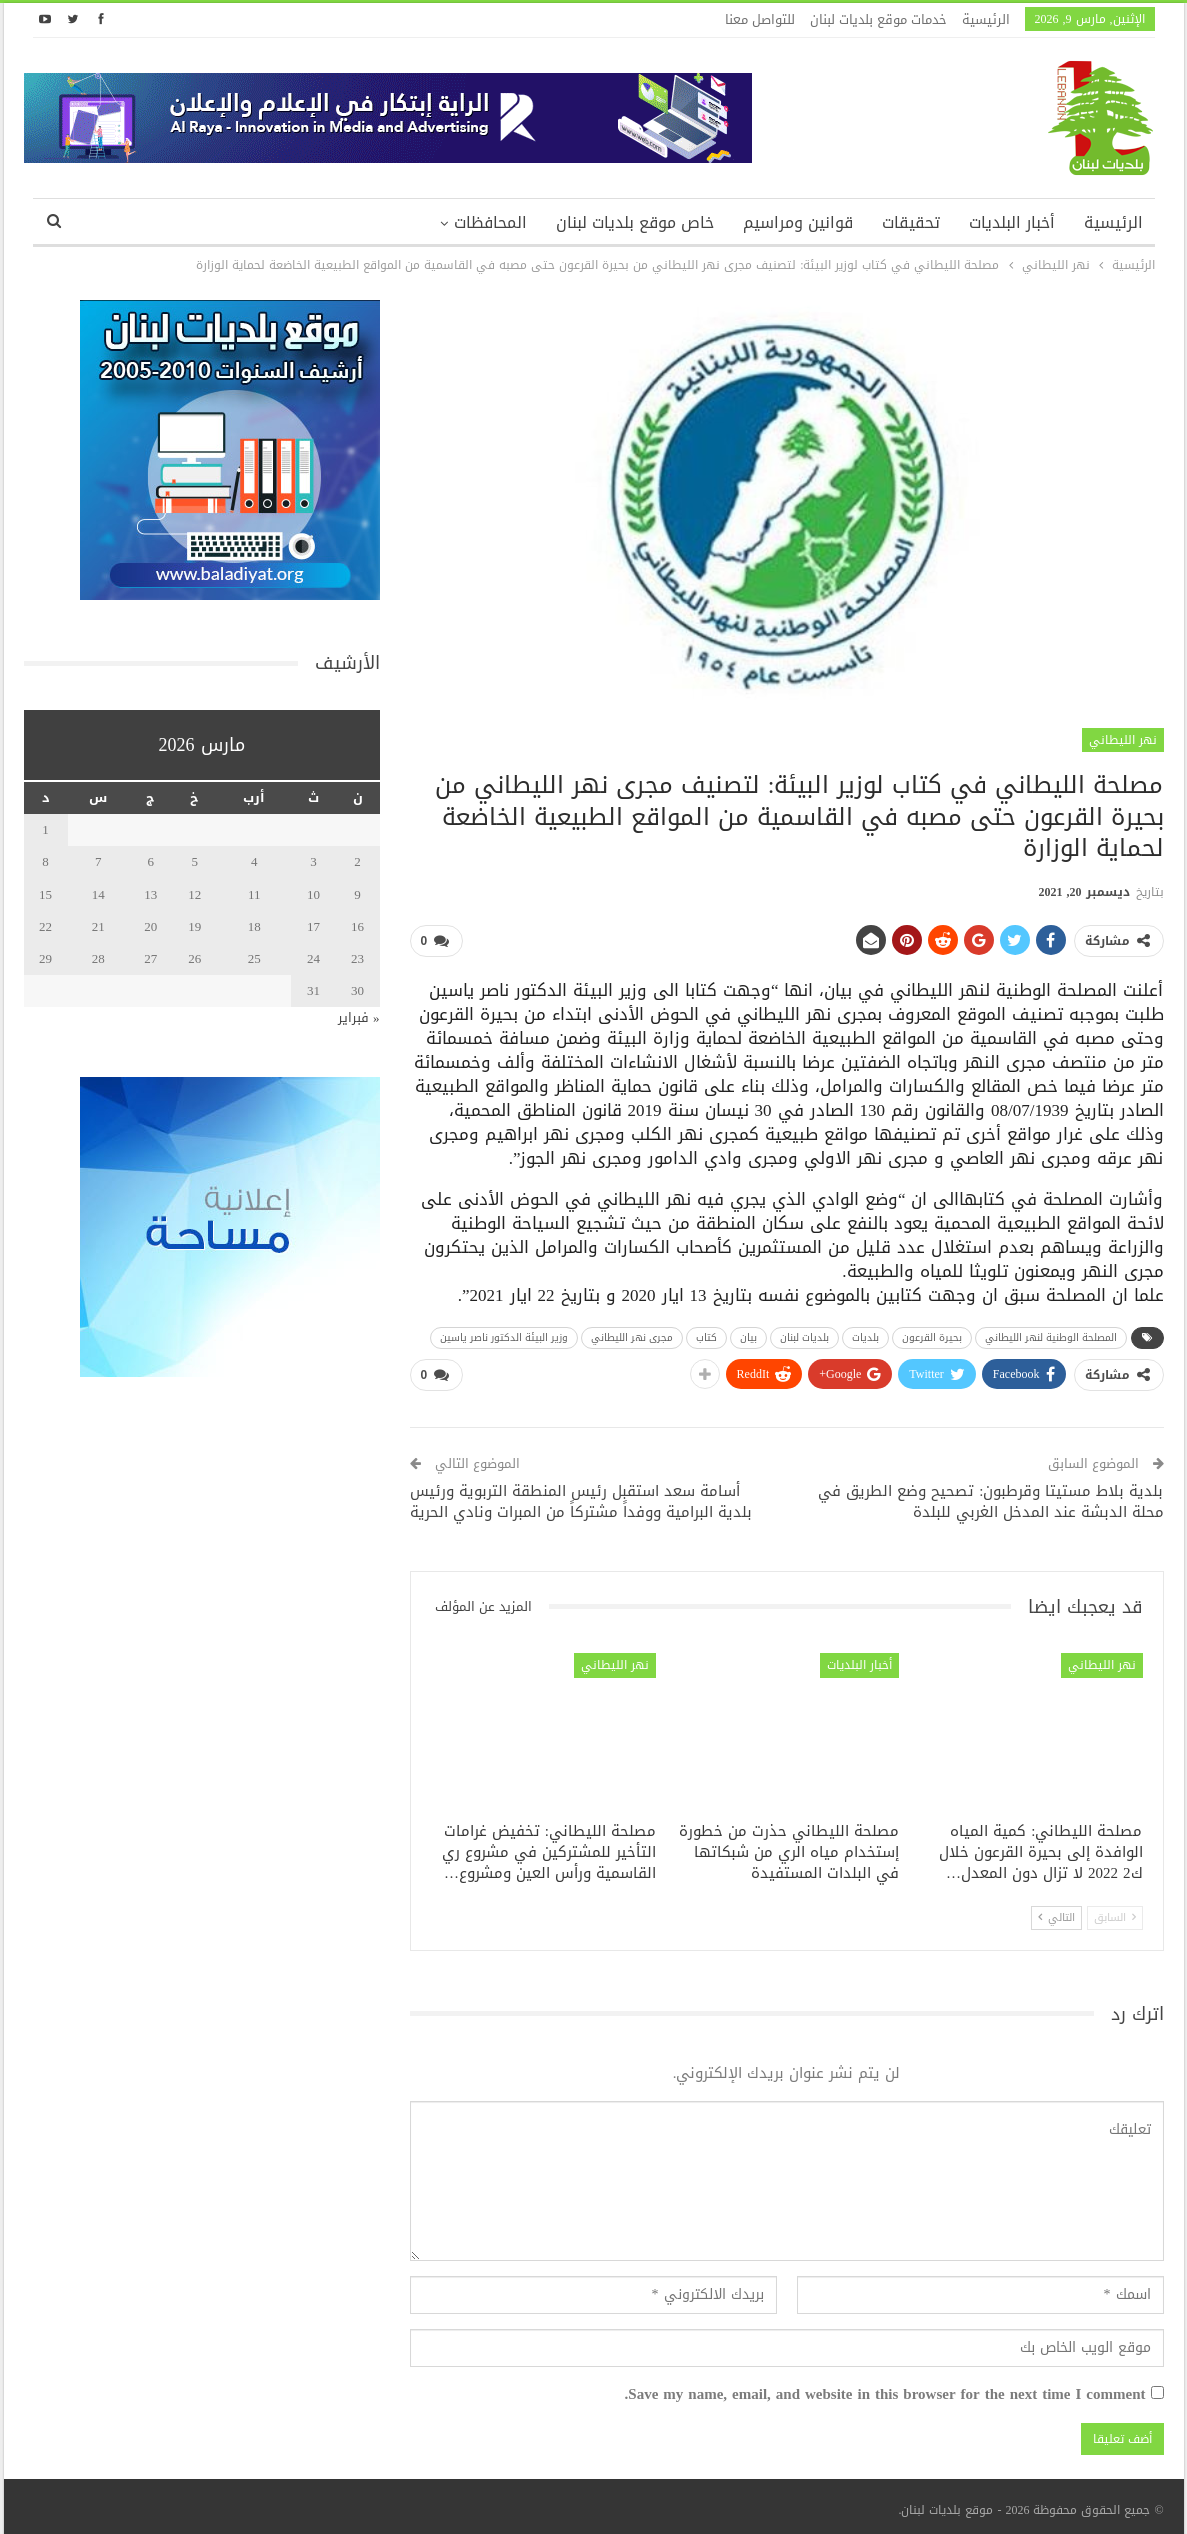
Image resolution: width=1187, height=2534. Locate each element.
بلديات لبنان (804, 1333)
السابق (1115, 1909)
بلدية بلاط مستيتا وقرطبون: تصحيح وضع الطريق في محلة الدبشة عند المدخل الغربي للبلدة (990, 1493)
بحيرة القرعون (932, 1333)
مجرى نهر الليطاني (632, 1333)
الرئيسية (986, 19)
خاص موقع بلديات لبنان (635, 222)
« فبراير (359, 1017)
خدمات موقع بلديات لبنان (878, 19)
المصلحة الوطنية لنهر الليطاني (1051, 1333)
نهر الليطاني (1123, 740)
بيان (748, 1333)
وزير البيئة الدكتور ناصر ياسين (504, 1333)
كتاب (706, 1333)
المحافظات (490, 222)
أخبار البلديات (1012, 222)
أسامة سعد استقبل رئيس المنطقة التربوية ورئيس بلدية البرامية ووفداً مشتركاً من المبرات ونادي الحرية (581, 1493)
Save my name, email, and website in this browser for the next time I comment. (885, 2388)
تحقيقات (911, 222)
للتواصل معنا (760, 19)
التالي (1056, 1909)
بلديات (865, 1333)
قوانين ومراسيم (798, 222)
